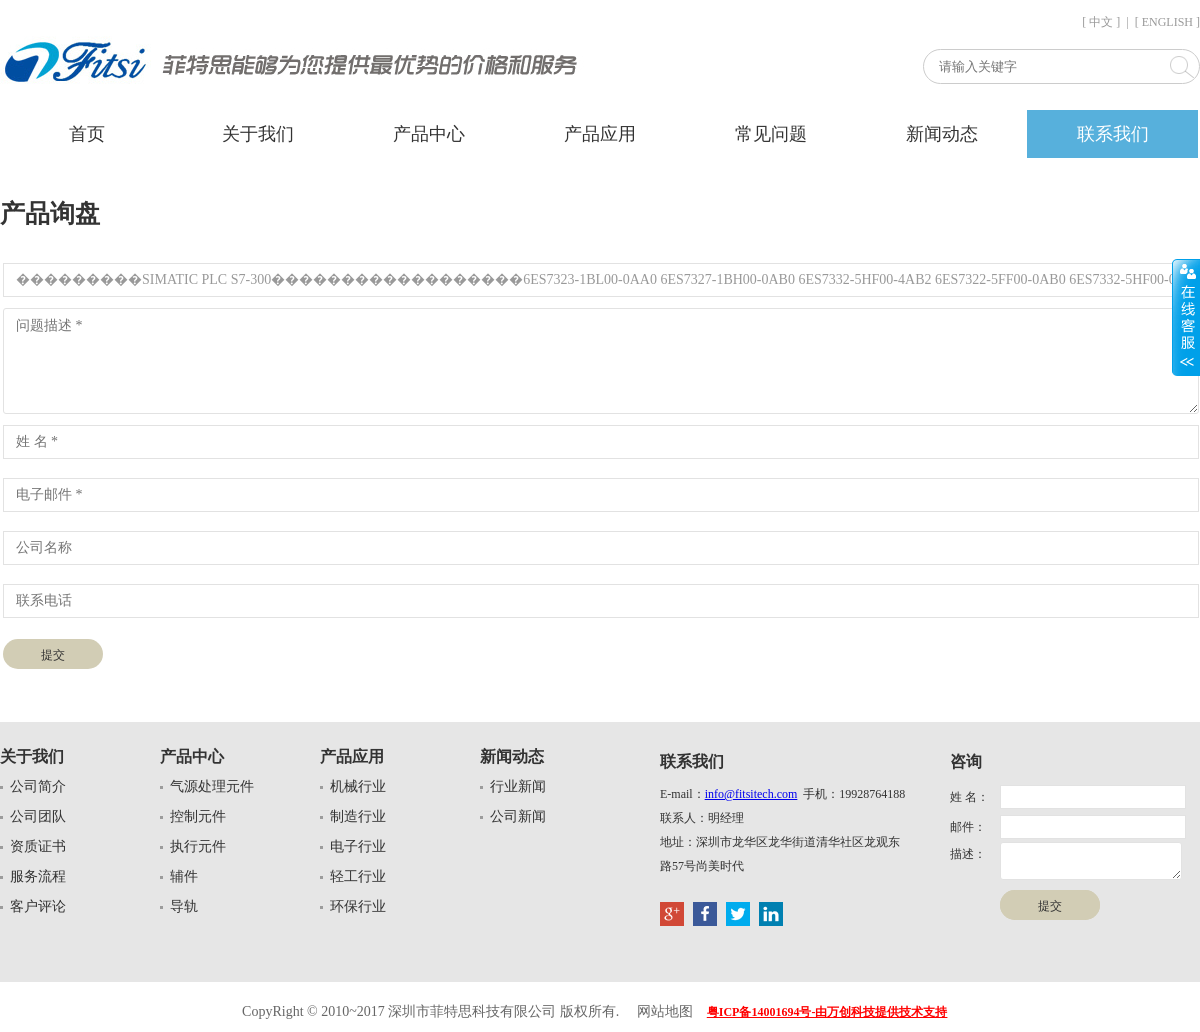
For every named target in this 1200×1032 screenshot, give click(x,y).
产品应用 (600, 134)
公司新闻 (518, 816)
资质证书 (38, 846)
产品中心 (429, 134)
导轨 (184, 906)
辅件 (184, 876)
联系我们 (1113, 134)
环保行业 (358, 906)
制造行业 (358, 816)
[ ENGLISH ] (1167, 22)
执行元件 (198, 846)
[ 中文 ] (1101, 22)
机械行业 (358, 786)
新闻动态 (942, 134)
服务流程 (38, 876)
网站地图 (665, 1011)
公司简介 (38, 786)
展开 (1186, 317)
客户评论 (38, 906)
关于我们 (258, 134)
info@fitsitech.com (751, 794)
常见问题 (771, 134)
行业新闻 (518, 786)
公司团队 (38, 816)
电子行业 (358, 846)
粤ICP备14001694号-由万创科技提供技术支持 (827, 1012)
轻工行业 (358, 876)
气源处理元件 (212, 786)
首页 (87, 134)
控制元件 (198, 816)
